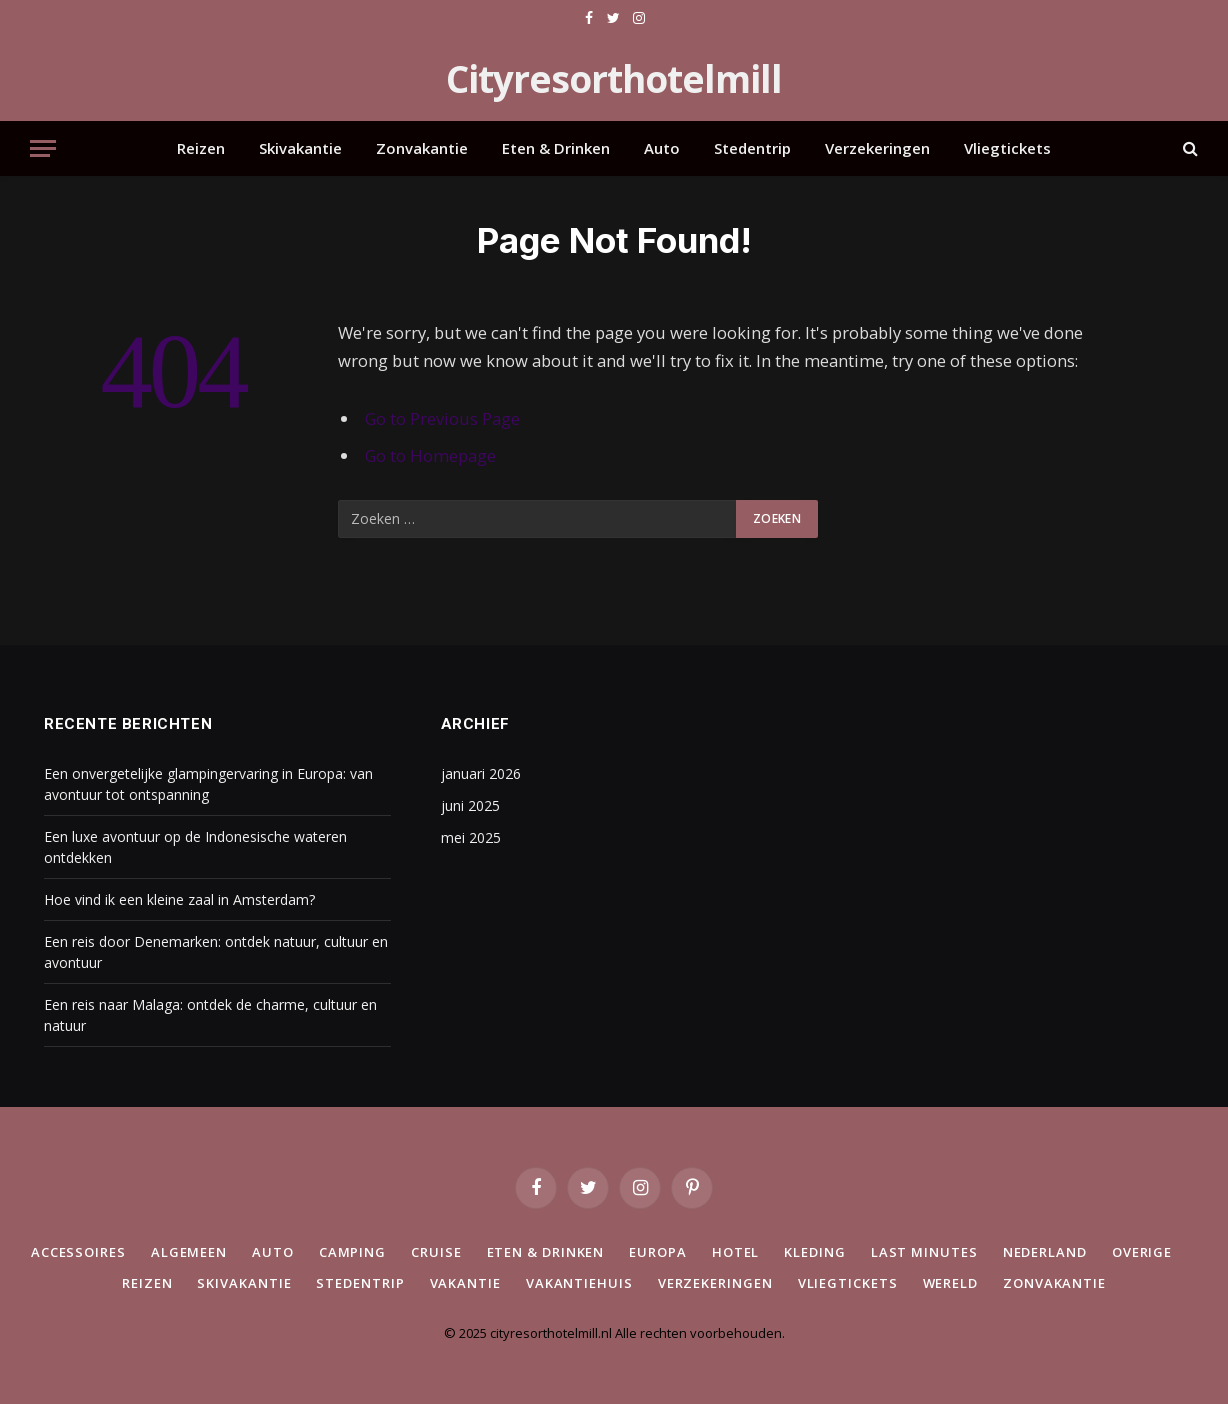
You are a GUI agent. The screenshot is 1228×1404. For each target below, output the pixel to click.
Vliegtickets (1007, 148)
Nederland (1045, 1252)
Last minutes (924, 1252)
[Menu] (43, 148)
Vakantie (465, 1283)
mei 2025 (471, 837)
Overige (1142, 1252)
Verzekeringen (877, 148)
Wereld (950, 1283)
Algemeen (189, 1252)
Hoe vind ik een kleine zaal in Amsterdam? (179, 899)
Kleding (814, 1252)
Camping (352, 1252)
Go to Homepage (430, 455)
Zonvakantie (422, 148)
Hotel (736, 1252)
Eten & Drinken (556, 148)
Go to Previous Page (442, 418)
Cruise (436, 1252)
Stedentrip (752, 148)
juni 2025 (470, 805)
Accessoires (78, 1252)
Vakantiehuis (579, 1283)
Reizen (201, 148)
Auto (662, 148)
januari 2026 (481, 773)
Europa (657, 1252)
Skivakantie (300, 148)
